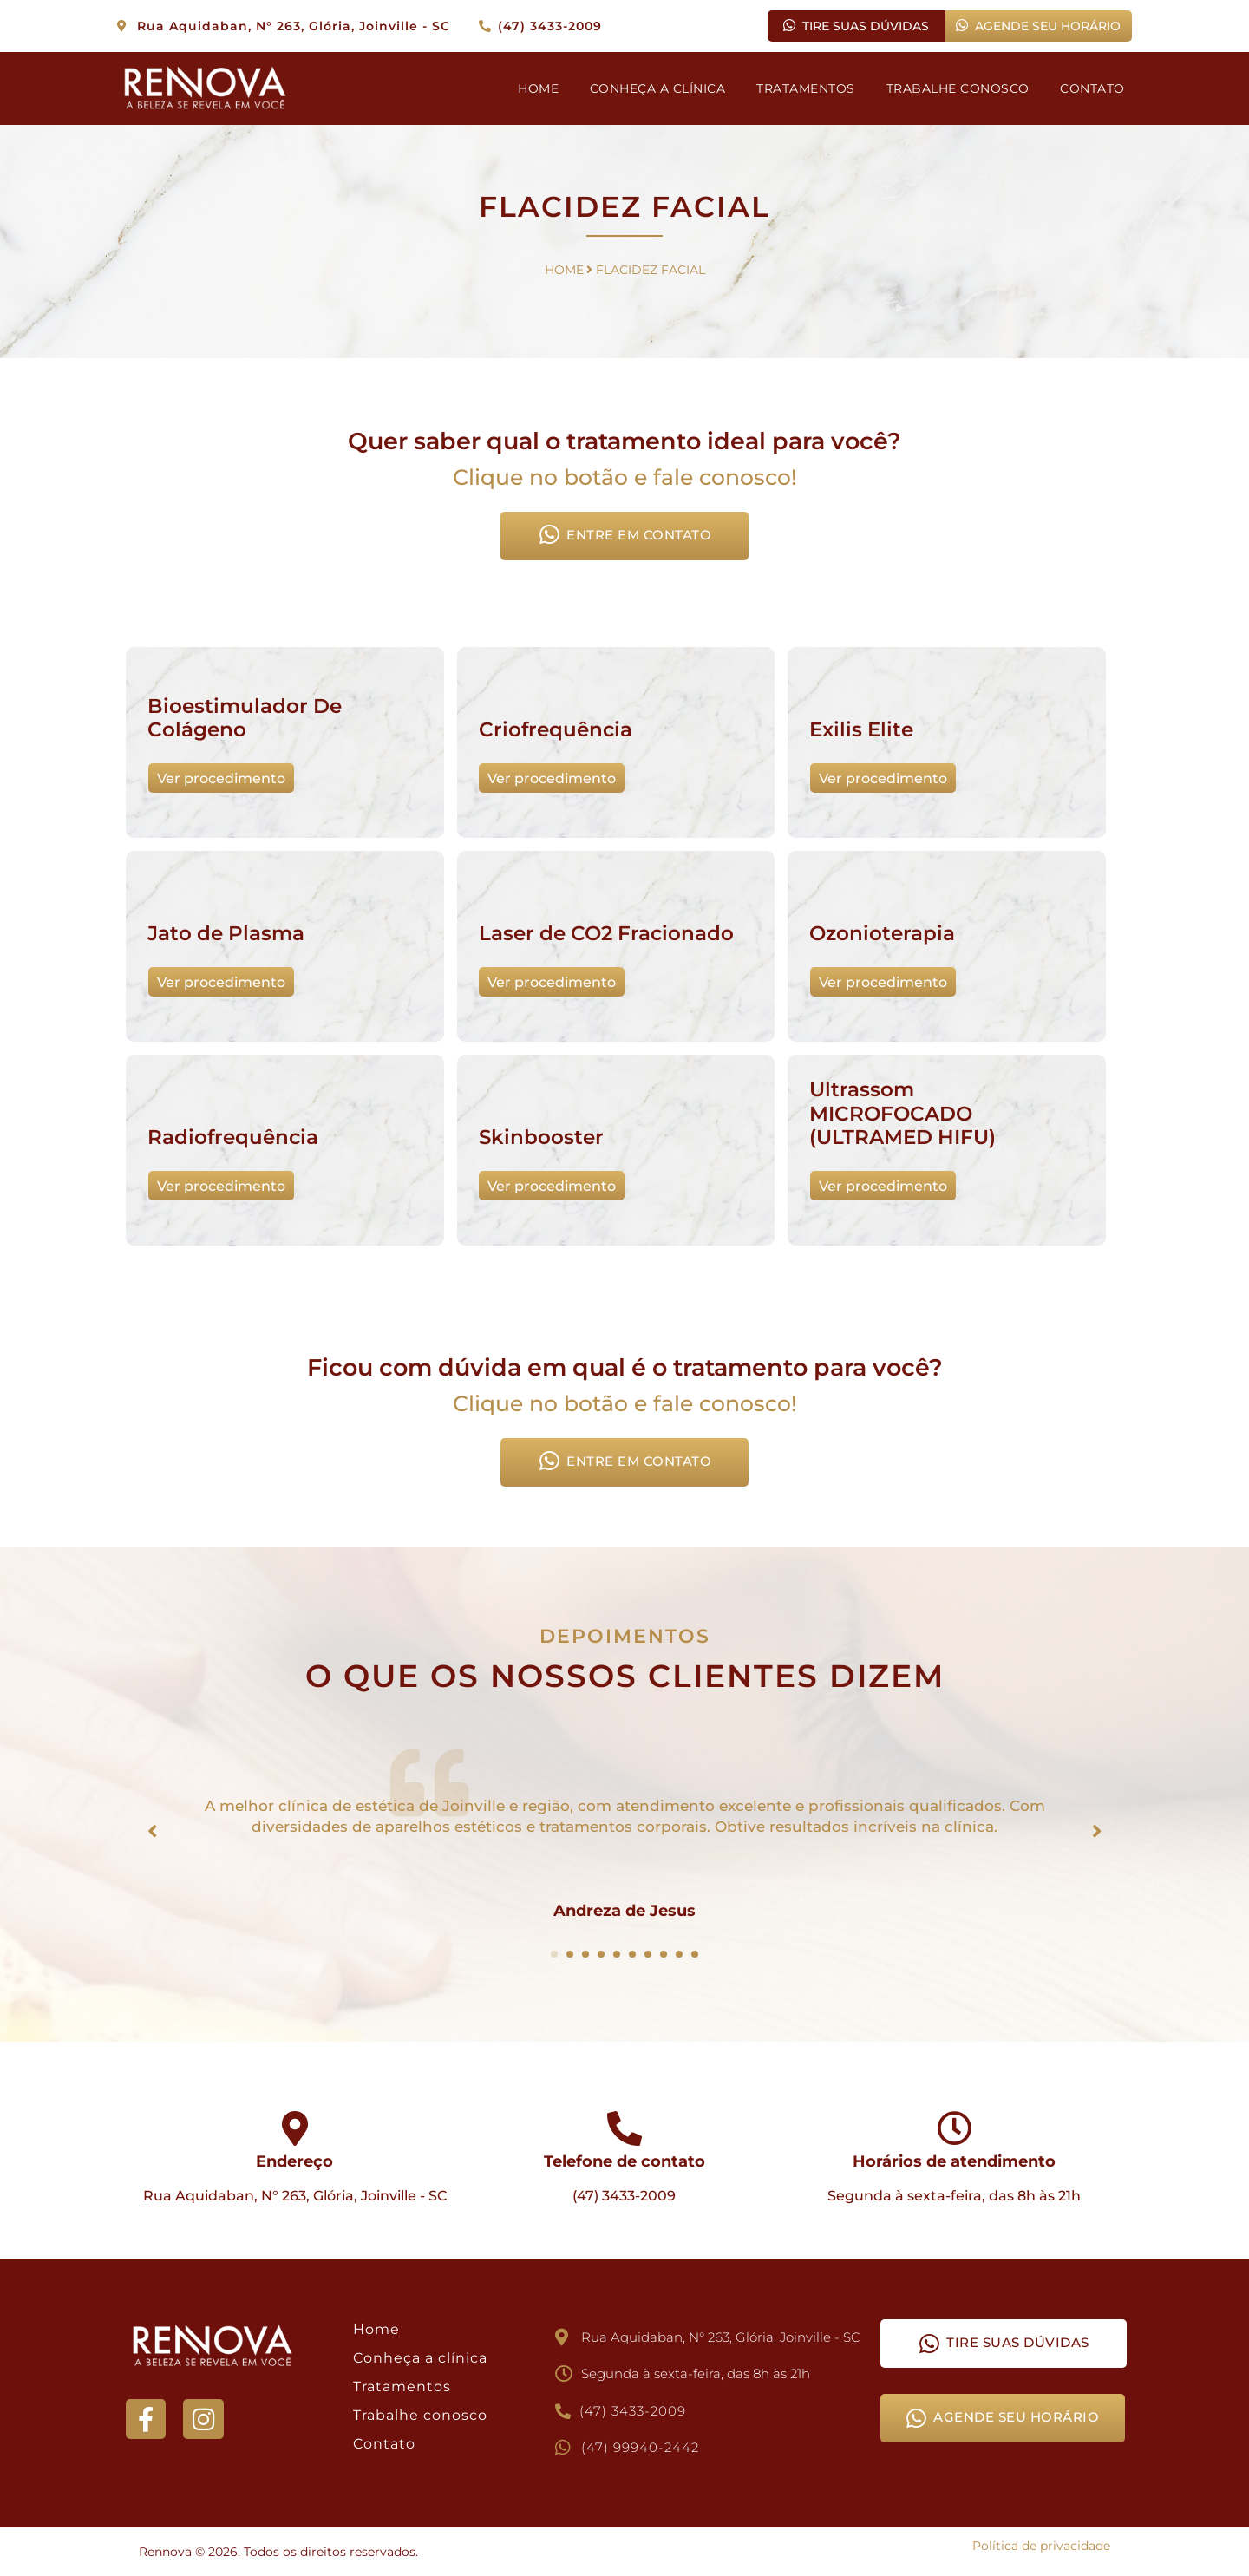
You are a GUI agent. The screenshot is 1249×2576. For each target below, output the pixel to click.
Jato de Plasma (225, 935)
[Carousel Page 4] (601, 1954)
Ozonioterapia (882, 935)
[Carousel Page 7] (647, 1954)
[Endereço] (295, 2128)
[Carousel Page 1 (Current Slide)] (554, 1954)
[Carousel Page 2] (569, 1954)
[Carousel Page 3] (585, 1954)
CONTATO (1092, 88)
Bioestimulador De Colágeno (244, 720)
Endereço (294, 2161)
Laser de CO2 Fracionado (606, 935)
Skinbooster (541, 1139)
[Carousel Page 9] (679, 1954)
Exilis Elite (861, 731)
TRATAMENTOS (805, 88)
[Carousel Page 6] (632, 1954)
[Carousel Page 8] (663, 1954)
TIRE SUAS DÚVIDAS (856, 26)
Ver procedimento (220, 779)
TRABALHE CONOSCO (957, 88)
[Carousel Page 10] (694, 1954)
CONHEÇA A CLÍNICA (657, 88)
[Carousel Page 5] (616, 1954)
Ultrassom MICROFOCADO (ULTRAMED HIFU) (902, 1115)
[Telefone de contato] (624, 2128)
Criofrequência (555, 731)
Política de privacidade (1041, 2545)
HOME (537, 88)
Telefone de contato (624, 2161)
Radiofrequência (232, 1139)
